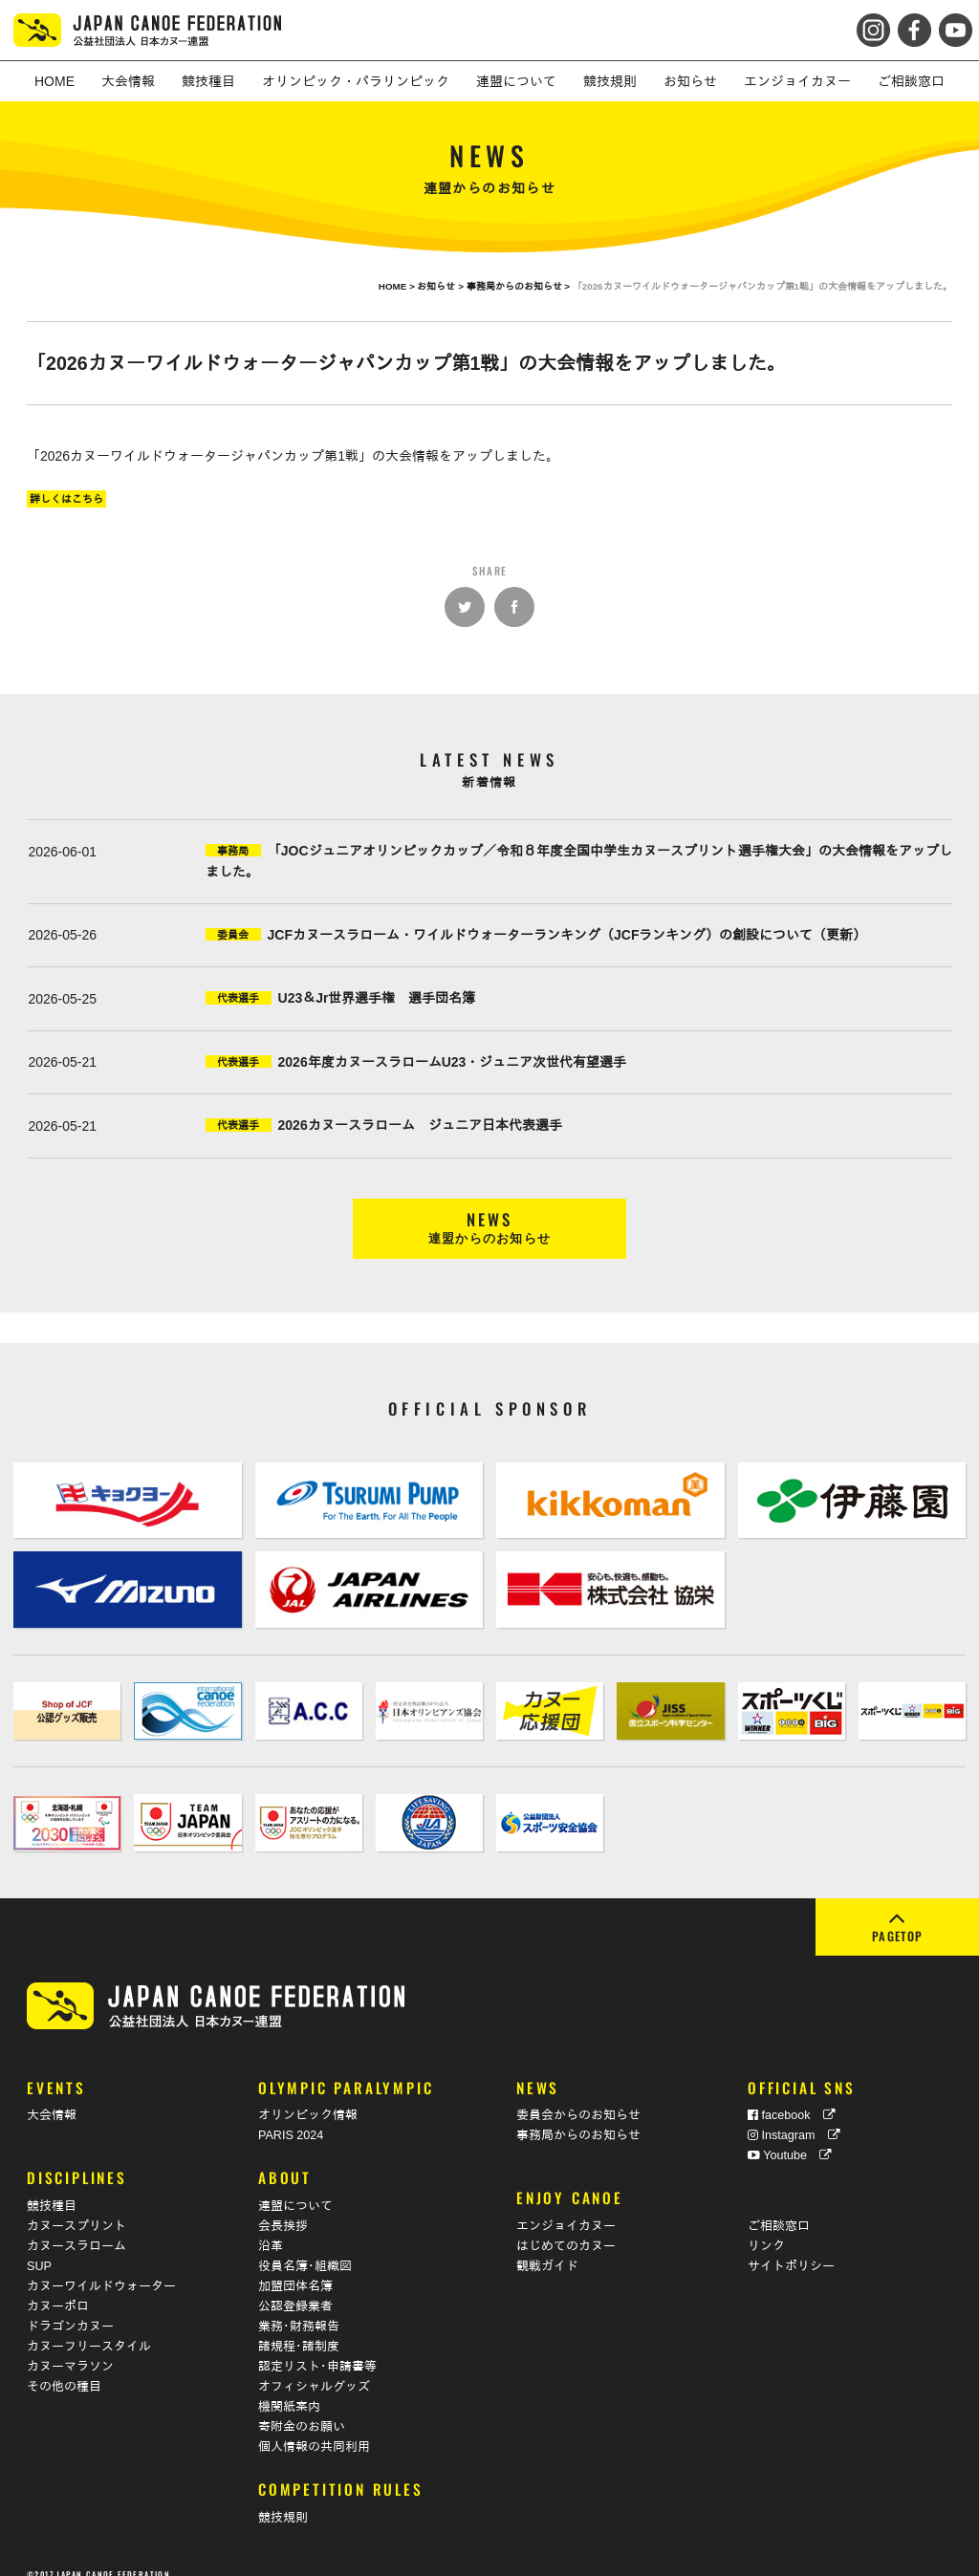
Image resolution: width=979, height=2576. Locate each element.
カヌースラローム (76, 2228)
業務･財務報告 (298, 2308)
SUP (39, 2248)
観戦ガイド (547, 2248)
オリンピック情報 (308, 2097)
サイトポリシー (791, 2248)
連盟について (295, 2188)
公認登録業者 (295, 2288)
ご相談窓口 (779, 2208)
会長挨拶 (283, 2208)
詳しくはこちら (66, 499)
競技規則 (283, 2499)
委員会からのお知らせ (578, 2097)
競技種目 (51, 2188)
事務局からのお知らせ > (520, 286)
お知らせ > (441, 286)
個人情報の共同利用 (314, 2428)
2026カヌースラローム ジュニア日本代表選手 (420, 1125)
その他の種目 (64, 2368)
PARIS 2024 (290, 2117)
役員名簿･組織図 (305, 2248)
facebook (792, 2097)
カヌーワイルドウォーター (101, 2268)
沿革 (270, 2228)
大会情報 (51, 2097)
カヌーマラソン (70, 2348)
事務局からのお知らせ (578, 2117)
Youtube (790, 2137)
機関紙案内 (289, 2388)
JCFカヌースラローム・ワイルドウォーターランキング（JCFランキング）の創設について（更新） (567, 934)
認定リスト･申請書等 (317, 2348)
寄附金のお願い (301, 2408)
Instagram (794, 2117)
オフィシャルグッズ (314, 2368)
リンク (766, 2228)
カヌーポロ (58, 2288)
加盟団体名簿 (295, 2268)
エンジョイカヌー (566, 2208)
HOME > (398, 286)
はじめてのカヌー (566, 2228)
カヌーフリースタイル (89, 2328)
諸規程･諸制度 (298, 2328)
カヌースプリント (76, 2208)
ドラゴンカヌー (70, 2308)
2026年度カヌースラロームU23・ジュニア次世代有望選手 (452, 1062)
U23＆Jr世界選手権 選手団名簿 (377, 998)
